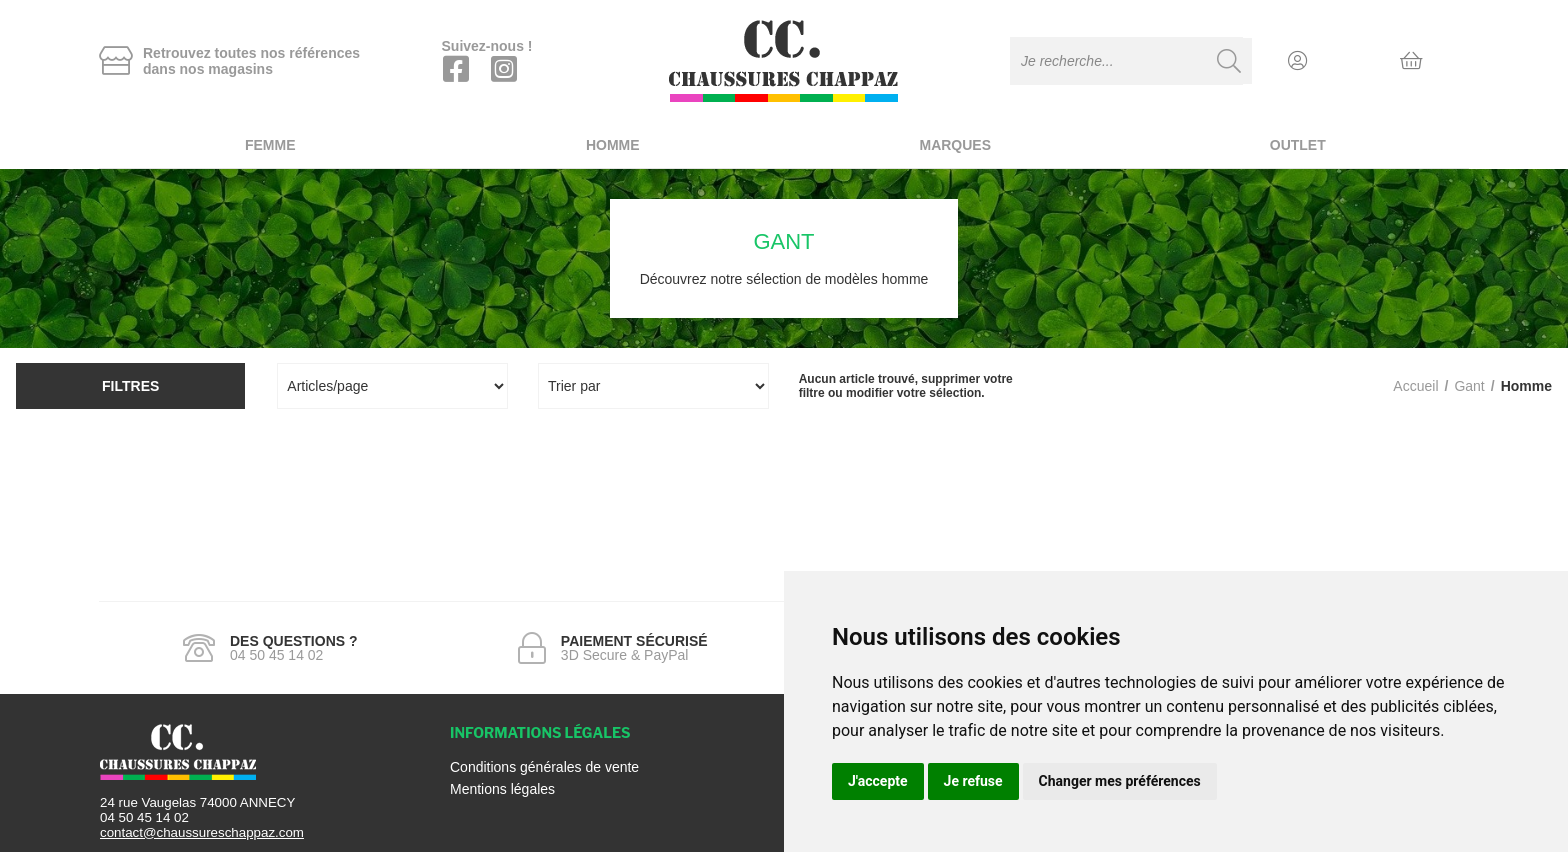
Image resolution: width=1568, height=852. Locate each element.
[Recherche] (1229, 61)
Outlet (1298, 145)
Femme (270, 145)
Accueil (1415, 386)
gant (1469, 386)
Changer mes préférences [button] (1120, 781)
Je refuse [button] (973, 781)
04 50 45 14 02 (144, 817)
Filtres (130, 386)
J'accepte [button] (878, 781)
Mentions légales (502, 789)
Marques (955, 145)
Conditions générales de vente (544, 767)
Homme (613, 145)
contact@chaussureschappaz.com (202, 832)
